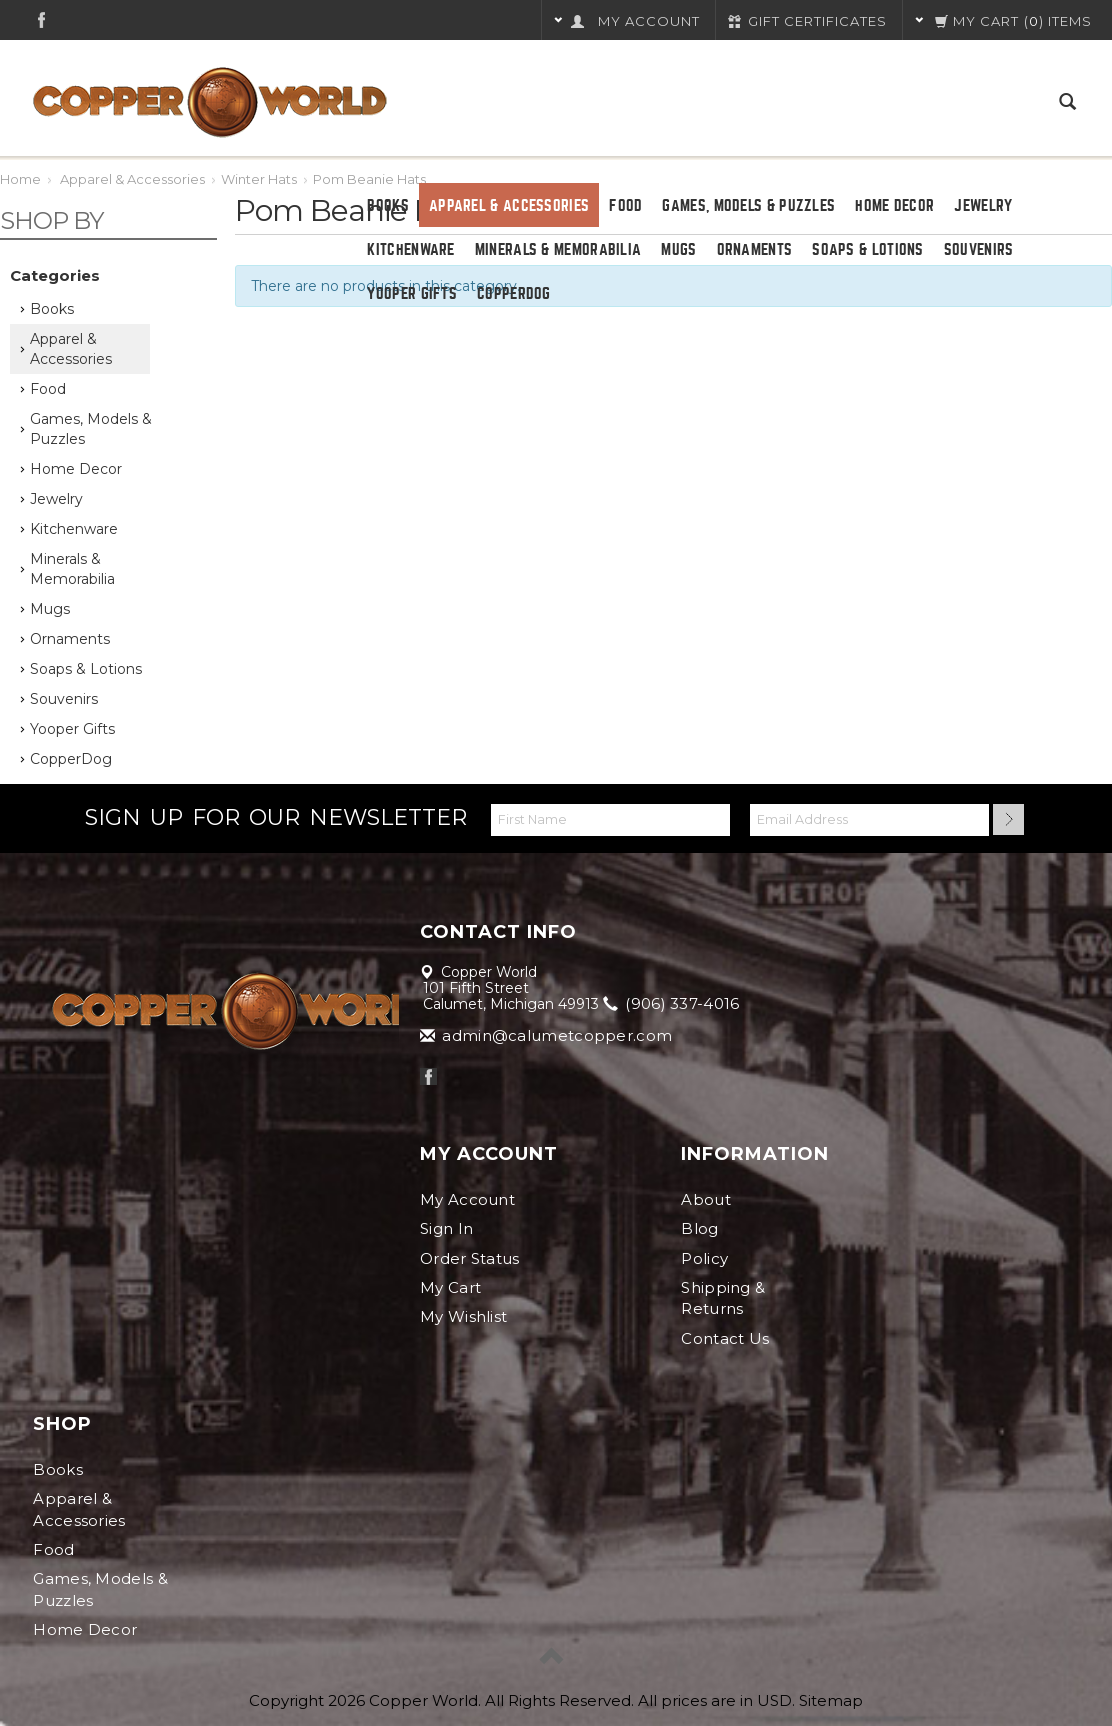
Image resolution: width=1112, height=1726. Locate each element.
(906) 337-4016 (673, 1003)
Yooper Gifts (412, 294)
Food (625, 206)
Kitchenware (410, 250)
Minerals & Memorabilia (558, 250)
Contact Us (725, 1338)
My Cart (450, 1287)
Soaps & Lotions (868, 250)
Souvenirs (979, 250)
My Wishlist (463, 1316)
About (706, 1199)
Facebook (41, 19)
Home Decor (894, 206)
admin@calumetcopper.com (547, 1035)
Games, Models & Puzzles (748, 206)
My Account (467, 1199)
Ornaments (755, 250)
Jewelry (983, 206)
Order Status (470, 1258)
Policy (704, 1258)
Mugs (678, 250)
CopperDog (514, 294)
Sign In (446, 1228)
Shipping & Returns (723, 1298)
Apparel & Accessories (509, 206)
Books (388, 206)
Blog (699, 1228)
